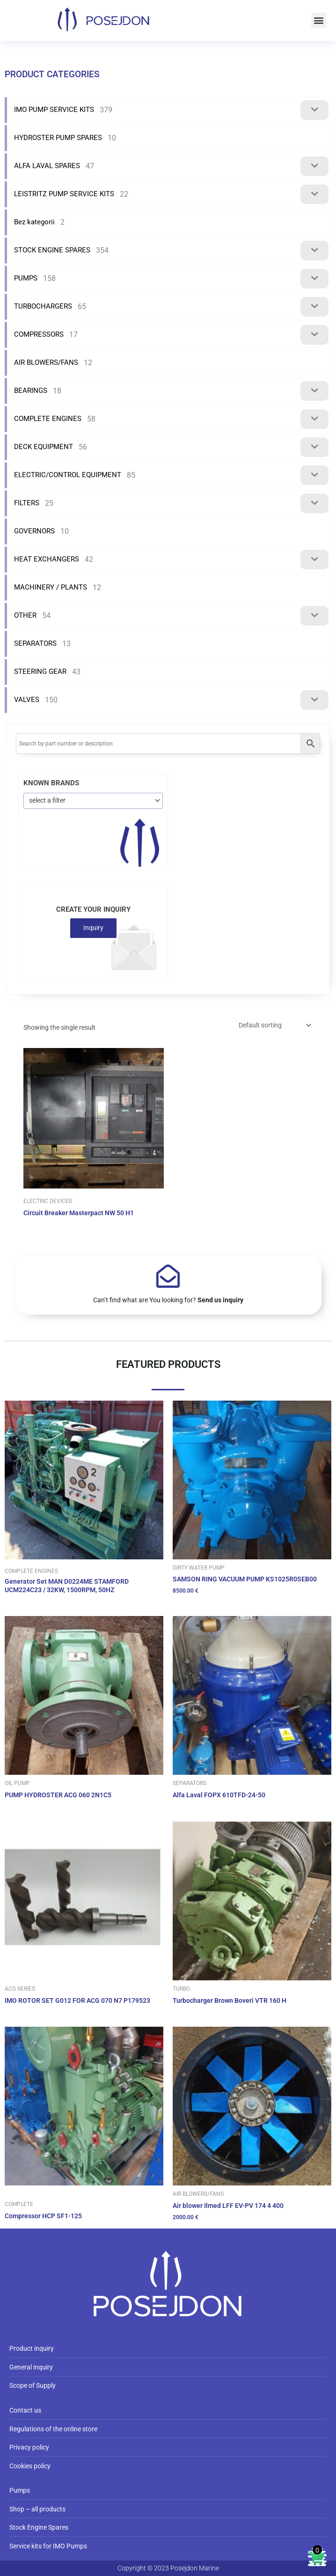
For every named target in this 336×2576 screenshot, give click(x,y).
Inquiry (93, 927)
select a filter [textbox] (47, 800)
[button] (319, 20)
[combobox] (93, 801)
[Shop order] (274, 1025)
